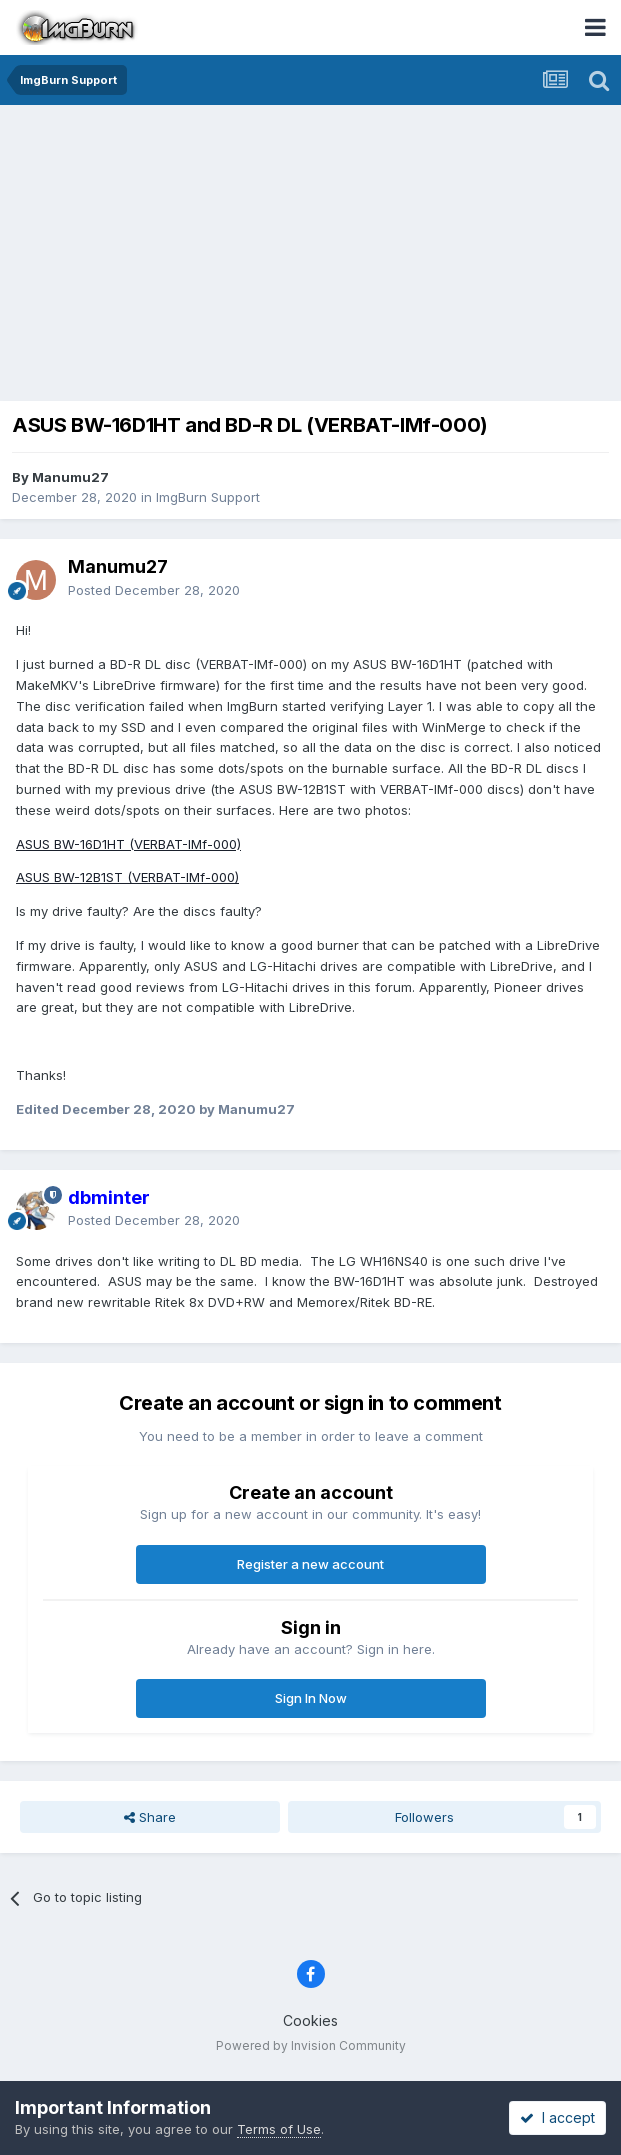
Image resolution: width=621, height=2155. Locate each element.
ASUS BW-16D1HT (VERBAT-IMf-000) (128, 844)
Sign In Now (311, 1698)
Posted (154, 590)
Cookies (310, 2020)
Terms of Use (279, 2129)
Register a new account (310, 1564)
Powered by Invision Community (311, 2045)
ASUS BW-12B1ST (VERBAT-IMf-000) (127, 877)
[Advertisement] (315, 255)
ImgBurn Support (208, 497)
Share (150, 1817)
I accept (557, 2117)
